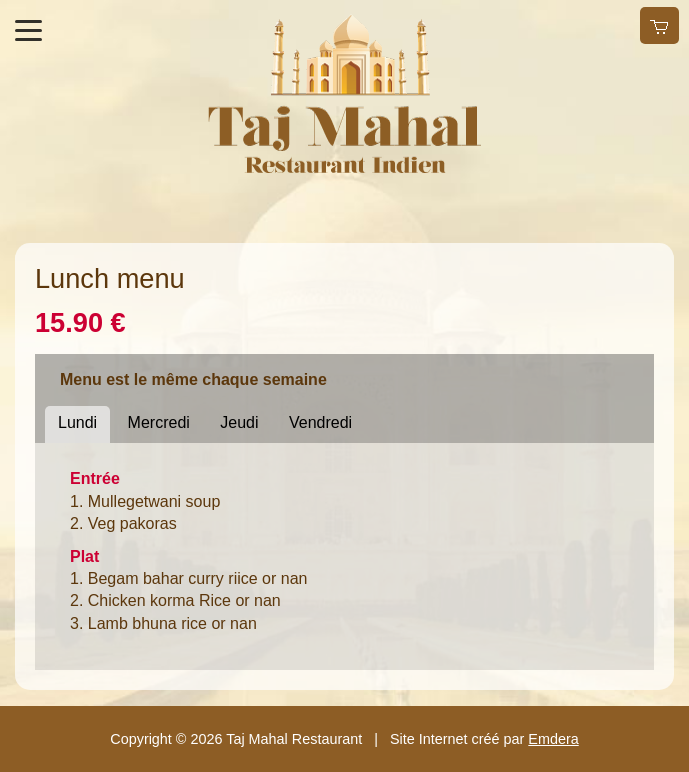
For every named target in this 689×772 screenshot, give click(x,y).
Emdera (553, 739)
